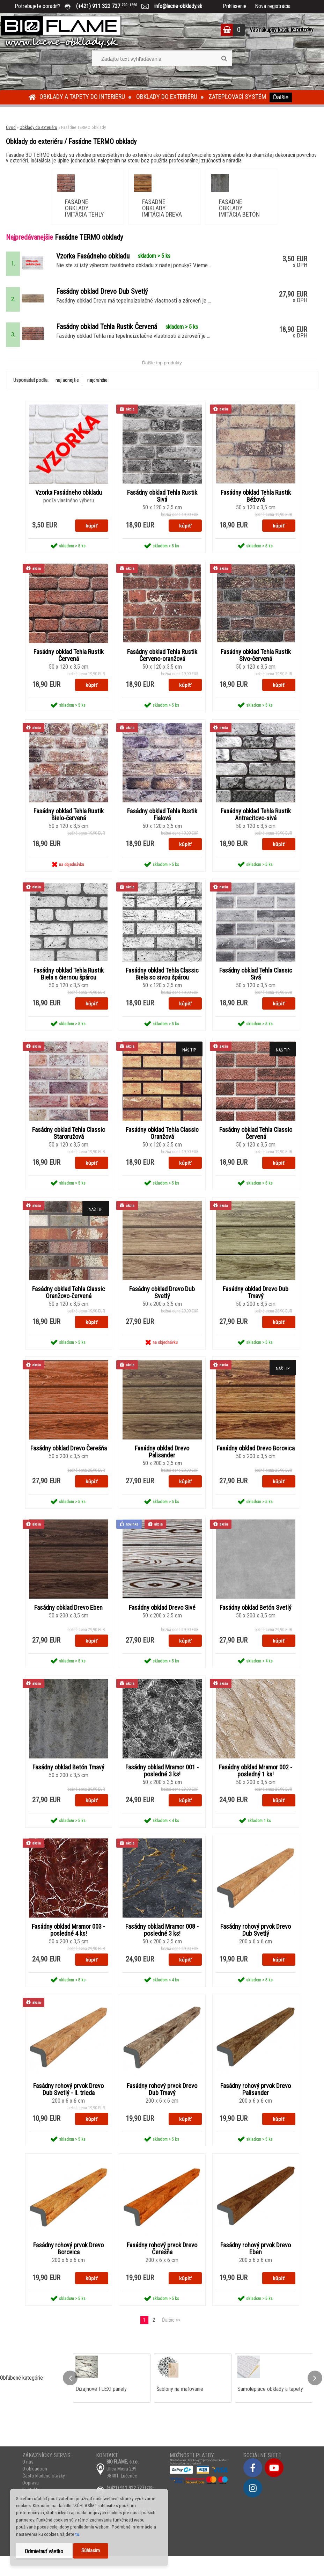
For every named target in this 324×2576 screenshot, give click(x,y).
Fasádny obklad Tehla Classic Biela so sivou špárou (162, 989)
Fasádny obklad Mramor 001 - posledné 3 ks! (162, 1789)
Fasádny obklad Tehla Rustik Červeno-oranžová (162, 669)
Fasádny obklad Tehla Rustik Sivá (162, 509)
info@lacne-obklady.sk (175, 6)
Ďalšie (280, 97)
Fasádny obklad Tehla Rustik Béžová (256, 509)
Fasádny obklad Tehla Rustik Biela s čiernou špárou (69, 989)
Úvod (11, 127)
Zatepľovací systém (237, 96)
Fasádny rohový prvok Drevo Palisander (255, 2109)
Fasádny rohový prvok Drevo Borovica (68, 2269)
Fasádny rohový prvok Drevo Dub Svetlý (255, 1949)
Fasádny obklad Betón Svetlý (256, 1625)
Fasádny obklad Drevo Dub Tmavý (255, 1309)
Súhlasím (90, 2551)
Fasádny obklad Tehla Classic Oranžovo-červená (68, 1309)
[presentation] (70, 2398)
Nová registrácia (272, 6)
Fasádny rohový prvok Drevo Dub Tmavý (162, 2109)
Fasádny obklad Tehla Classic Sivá (255, 989)
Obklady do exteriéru (166, 96)
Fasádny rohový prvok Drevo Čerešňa (162, 2269)
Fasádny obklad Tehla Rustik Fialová (162, 829)
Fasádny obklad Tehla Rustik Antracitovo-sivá (256, 829)
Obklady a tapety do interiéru (82, 96)
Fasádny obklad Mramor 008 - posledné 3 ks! (162, 1949)
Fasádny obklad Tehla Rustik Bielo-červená (69, 829)
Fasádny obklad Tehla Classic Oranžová (162, 1149)
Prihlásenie (234, 6)
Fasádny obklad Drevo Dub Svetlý (162, 1309)
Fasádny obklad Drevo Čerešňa (68, 1465)
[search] (224, 58)
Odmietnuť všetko (44, 2551)
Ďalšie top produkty (162, 375)
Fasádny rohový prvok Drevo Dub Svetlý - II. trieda (68, 2109)
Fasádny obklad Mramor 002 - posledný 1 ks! (255, 1789)
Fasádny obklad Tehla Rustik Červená (69, 669)
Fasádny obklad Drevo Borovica (256, 1465)
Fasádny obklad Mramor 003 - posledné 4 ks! (68, 1949)
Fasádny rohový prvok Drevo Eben (255, 2269)
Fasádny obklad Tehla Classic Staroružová (68, 1149)
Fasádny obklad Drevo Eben (68, 1625)
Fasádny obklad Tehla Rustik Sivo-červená (256, 669)
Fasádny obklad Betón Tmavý (68, 1785)
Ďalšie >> (171, 2340)
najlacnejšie (67, 392)
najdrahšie (97, 392)
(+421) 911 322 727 (112, 6)
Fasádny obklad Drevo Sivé (162, 1625)
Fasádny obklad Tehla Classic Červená (255, 1149)
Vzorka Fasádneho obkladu (68, 505)
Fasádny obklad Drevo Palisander (162, 1469)
